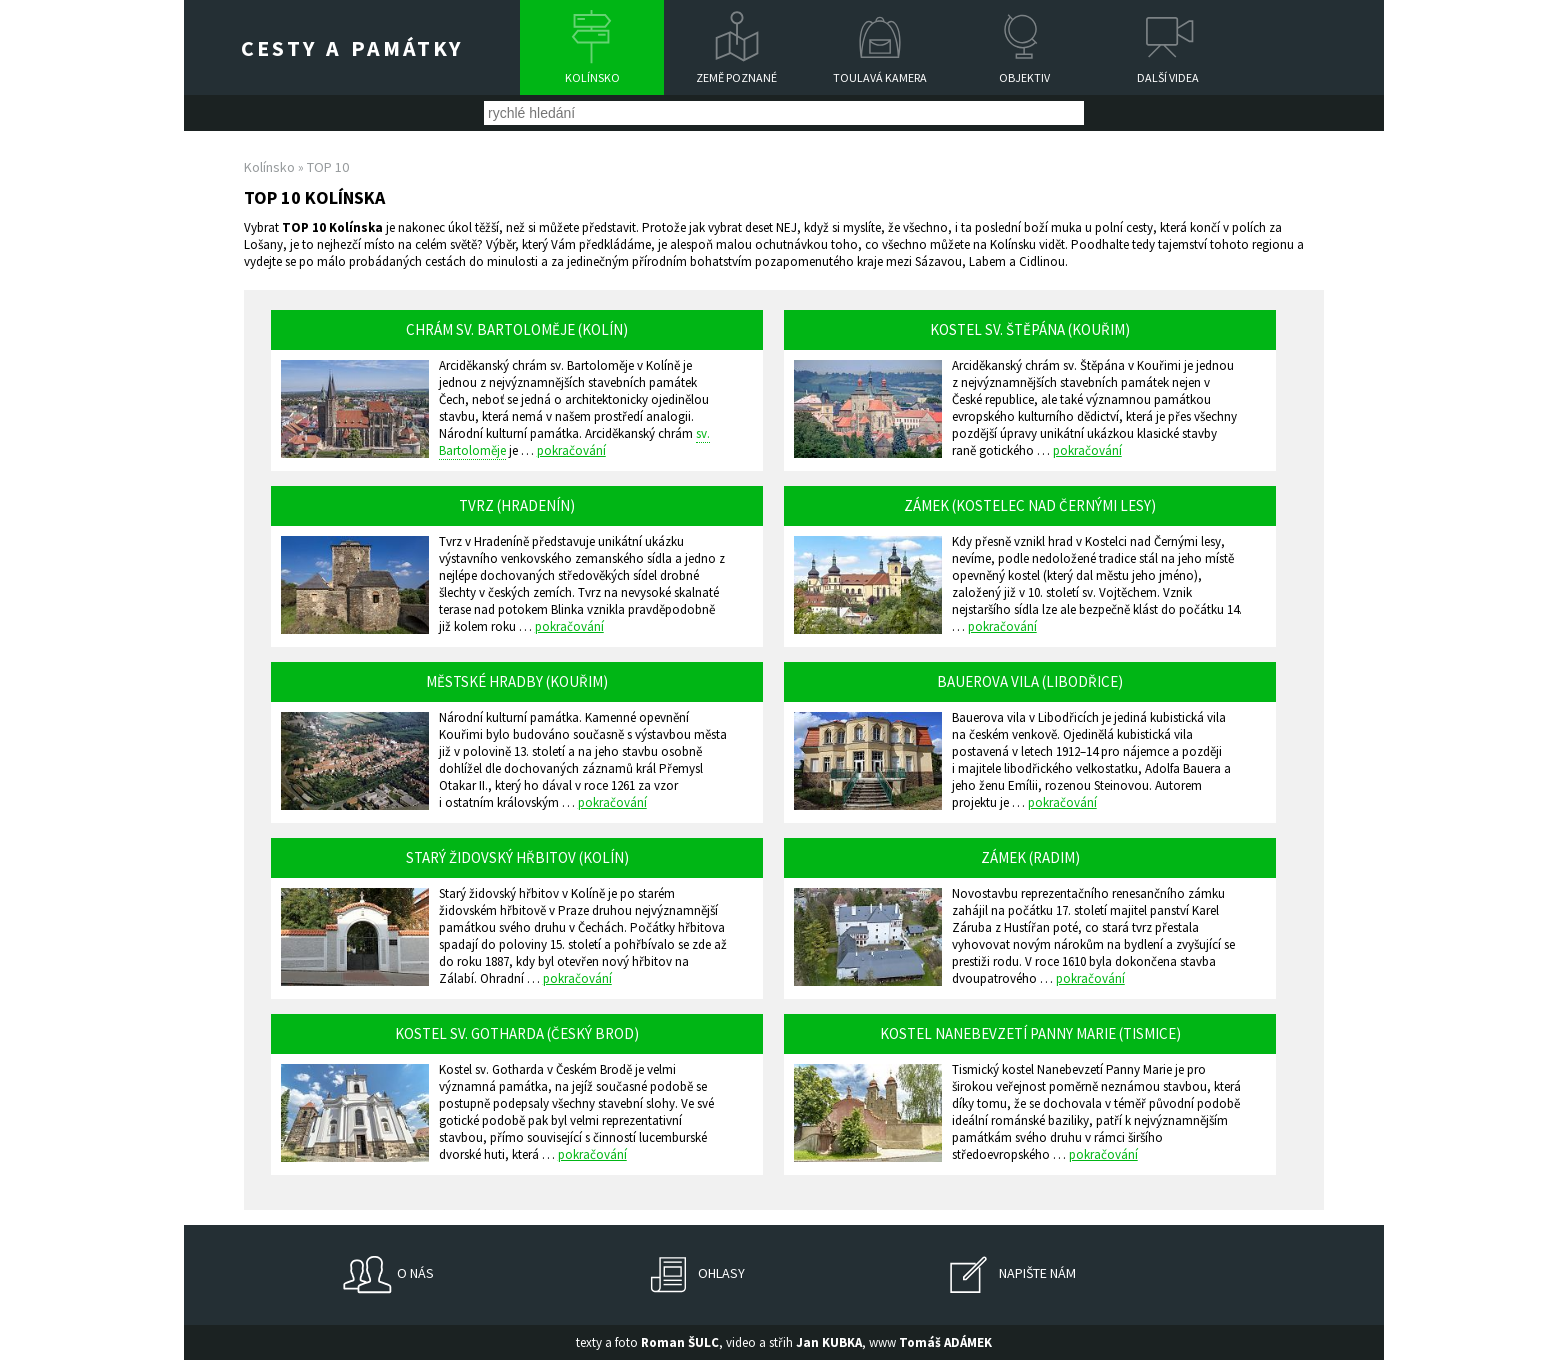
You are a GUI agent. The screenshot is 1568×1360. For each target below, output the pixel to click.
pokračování (571, 450)
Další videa (1168, 77)
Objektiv (1024, 77)
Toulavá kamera (880, 77)
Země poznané (736, 77)
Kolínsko (592, 77)
